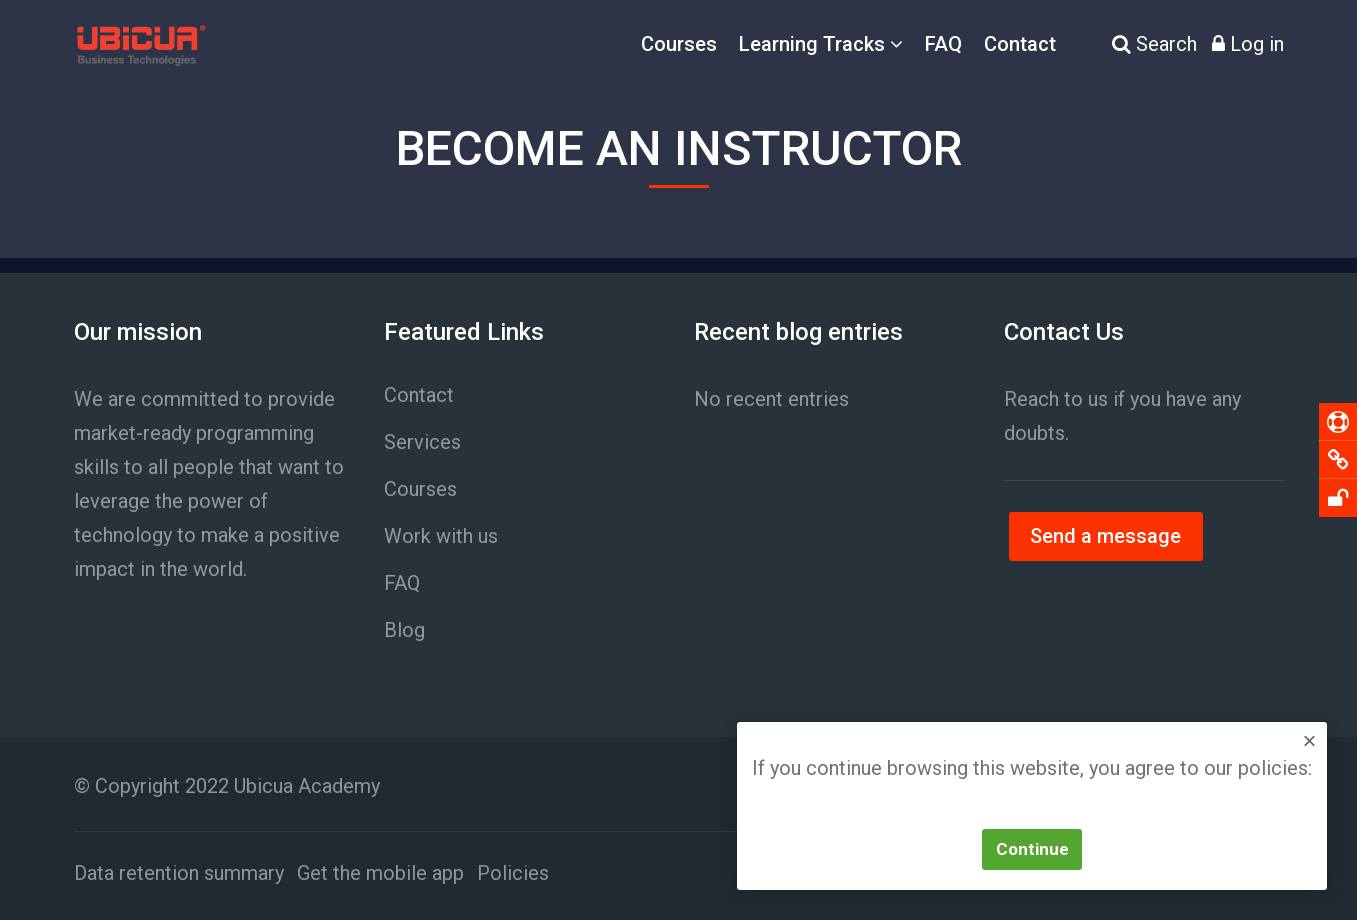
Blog (404, 630)
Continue (1032, 849)
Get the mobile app (380, 873)
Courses (679, 44)
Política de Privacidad (937, 803)
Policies (513, 873)
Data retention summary (179, 873)
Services (422, 442)
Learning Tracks (812, 44)
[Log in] (1248, 44)
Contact (1020, 44)
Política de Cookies (1136, 803)
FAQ (943, 44)
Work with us (441, 536)
